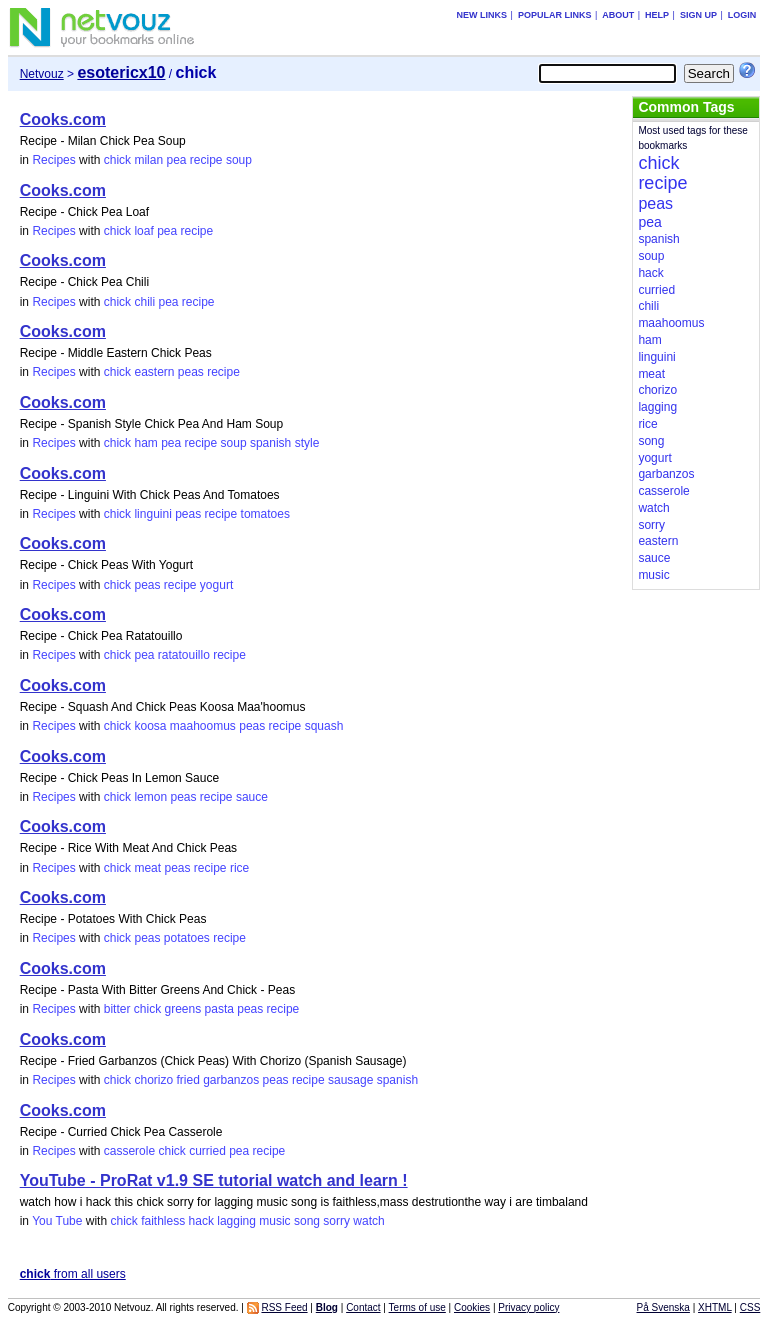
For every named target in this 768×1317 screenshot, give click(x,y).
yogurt (216, 585)
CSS (750, 1307)
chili (144, 302)
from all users (73, 1274)
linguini (152, 514)
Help (657, 15)
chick (117, 160)
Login (742, 15)
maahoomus (203, 726)
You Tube (57, 1221)
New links (482, 15)
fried (187, 1080)
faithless (163, 1221)
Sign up (698, 15)
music (274, 1221)
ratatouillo (184, 655)
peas (191, 372)
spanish (270, 443)
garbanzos (231, 1080)
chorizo (153, 1080)
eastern (154, 372)
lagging (236, 1221)
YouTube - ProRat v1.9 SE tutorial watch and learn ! (214, 1180)
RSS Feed (284, 1307)
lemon (150, 797)
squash (324, 726)
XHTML (715, 1307)
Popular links (555, 15)
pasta (219, 1009)
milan (148, 160)
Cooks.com (63, 119)
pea (176, 160)
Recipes (53, 160)
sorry (336, 1221)
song (307, 1221)
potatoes (187, 938)
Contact (363, 1307)
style (307, 443)
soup (239, 160)
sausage (350, 1080)
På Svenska (663, 1307)
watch (368, 1221)
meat (147, 868)
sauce (252, 797)
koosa (150, 726)
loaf (143, 231)
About (618, 15)
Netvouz (42, 74)
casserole (129, 1151)
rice (239, 868)
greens (182, 1009)
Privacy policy (528, 1307)
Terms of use (417, 1307)
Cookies (472, 1307)
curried (207, 1151)
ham (145, 443)
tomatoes (265, 514)
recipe (206, 160)
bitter (117, 1009)
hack (201, 1221)
